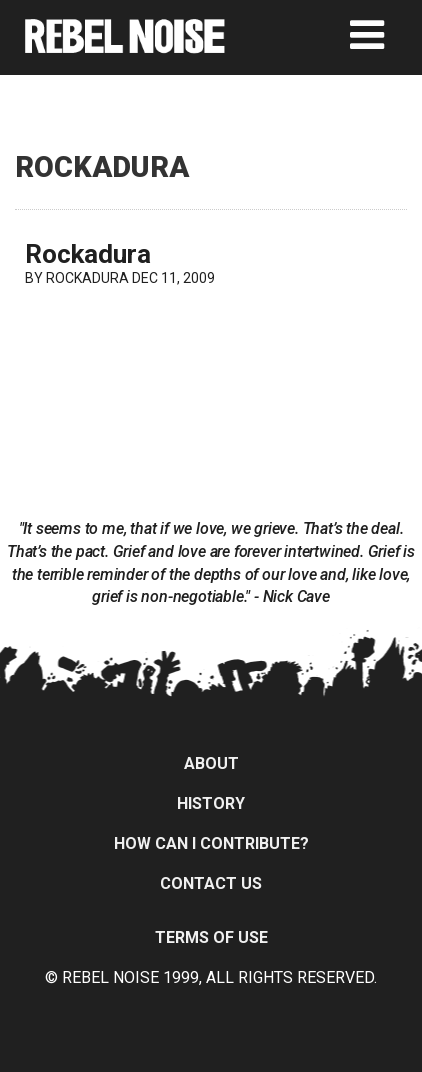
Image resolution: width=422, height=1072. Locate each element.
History (211, 803)
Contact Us (211, 883)
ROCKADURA (87, 278)
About (211, 763)
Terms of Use (211, 937)
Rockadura (88, 254)
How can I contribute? (211, 843)
